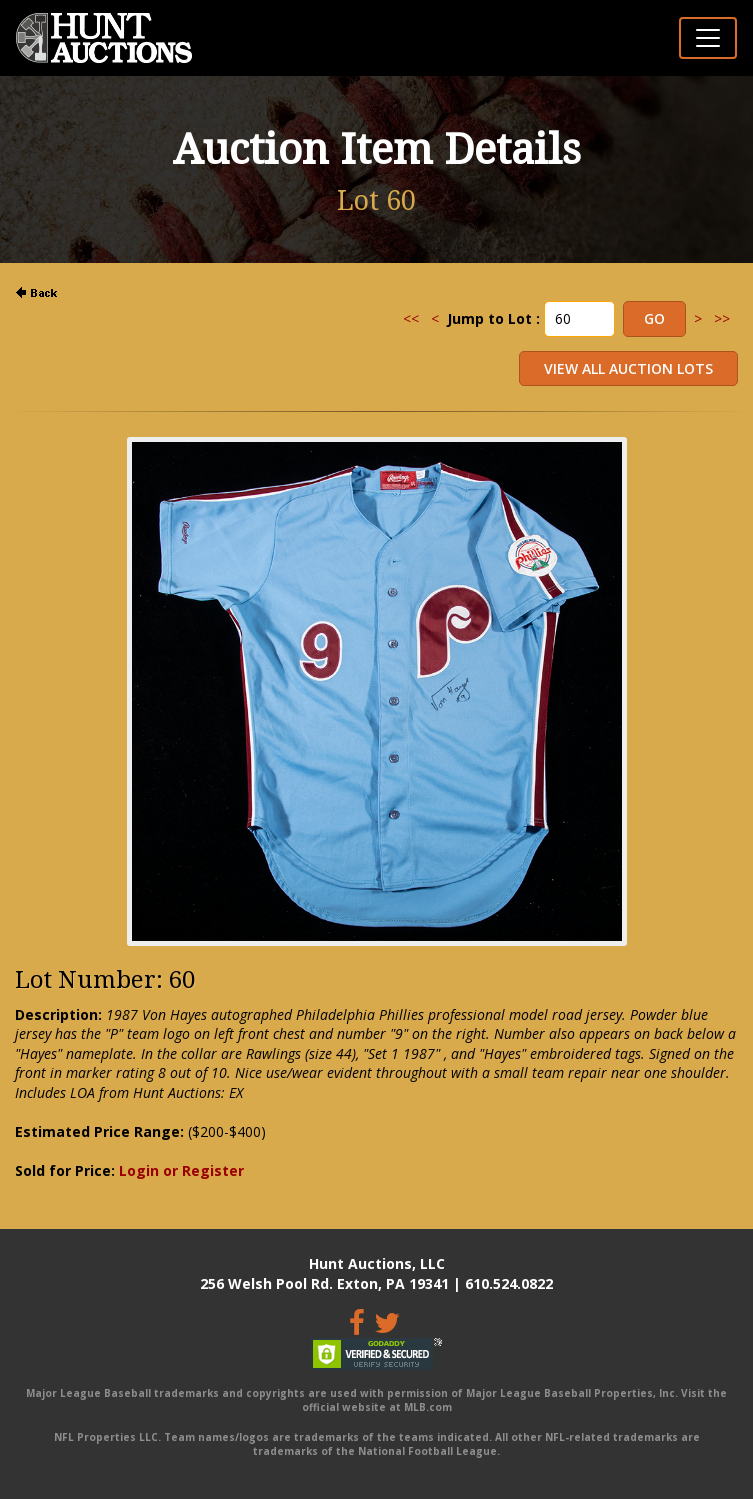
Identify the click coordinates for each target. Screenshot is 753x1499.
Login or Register (181, 1170)
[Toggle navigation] (708, 38)
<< (411, 318)
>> (722, 318)
